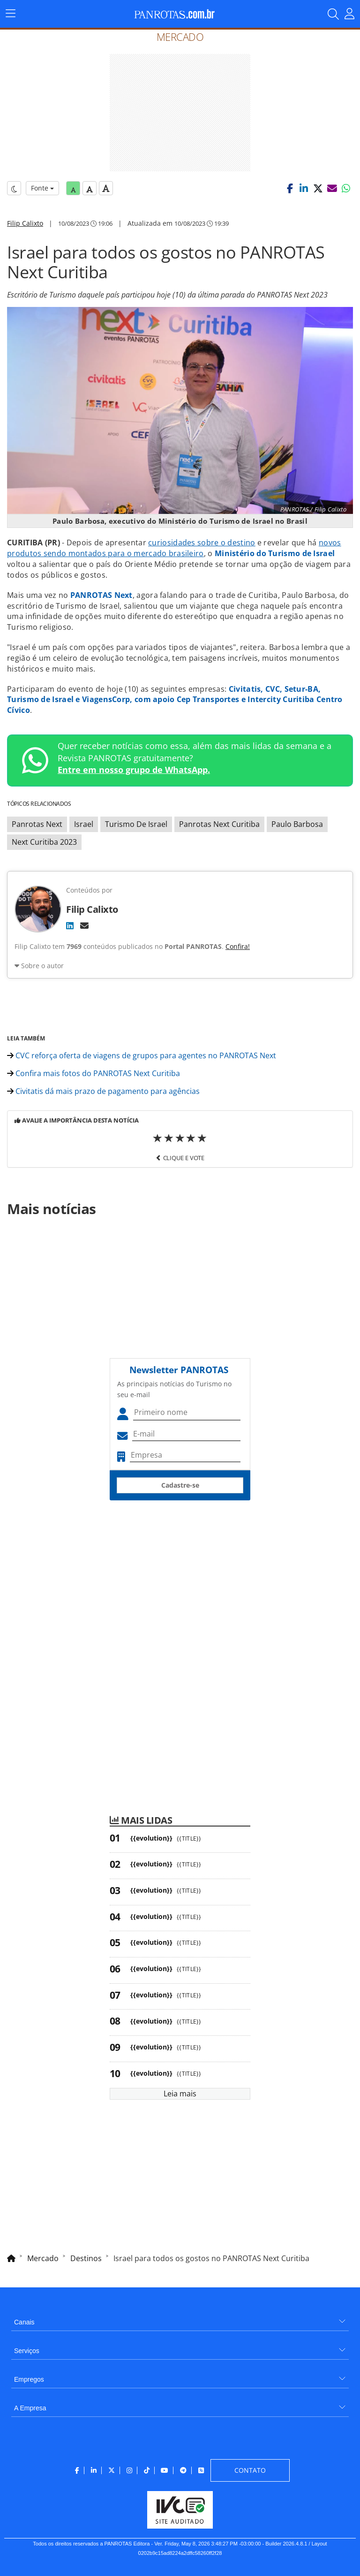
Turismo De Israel (136, 824)
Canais (24, 2322)
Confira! (237, 946)
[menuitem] (180, 2318)
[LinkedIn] (70, 925)
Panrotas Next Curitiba (219, 824)
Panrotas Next (37, 824)
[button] (290, 188)
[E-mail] (84, 925)
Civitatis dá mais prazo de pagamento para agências (103, 1091)
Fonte (42, 187)
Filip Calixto (25, 223)
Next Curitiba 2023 (44, 842)
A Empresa (30, 2408)
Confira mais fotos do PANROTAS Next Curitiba (93, 1073)
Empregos (29, 2379)
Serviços (26, 2350)
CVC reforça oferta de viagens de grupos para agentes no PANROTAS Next (141, 1055)
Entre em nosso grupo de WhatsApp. (134, 769)
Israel (83, 824)
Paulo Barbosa (297, 824)
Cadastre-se (180, 1485)
